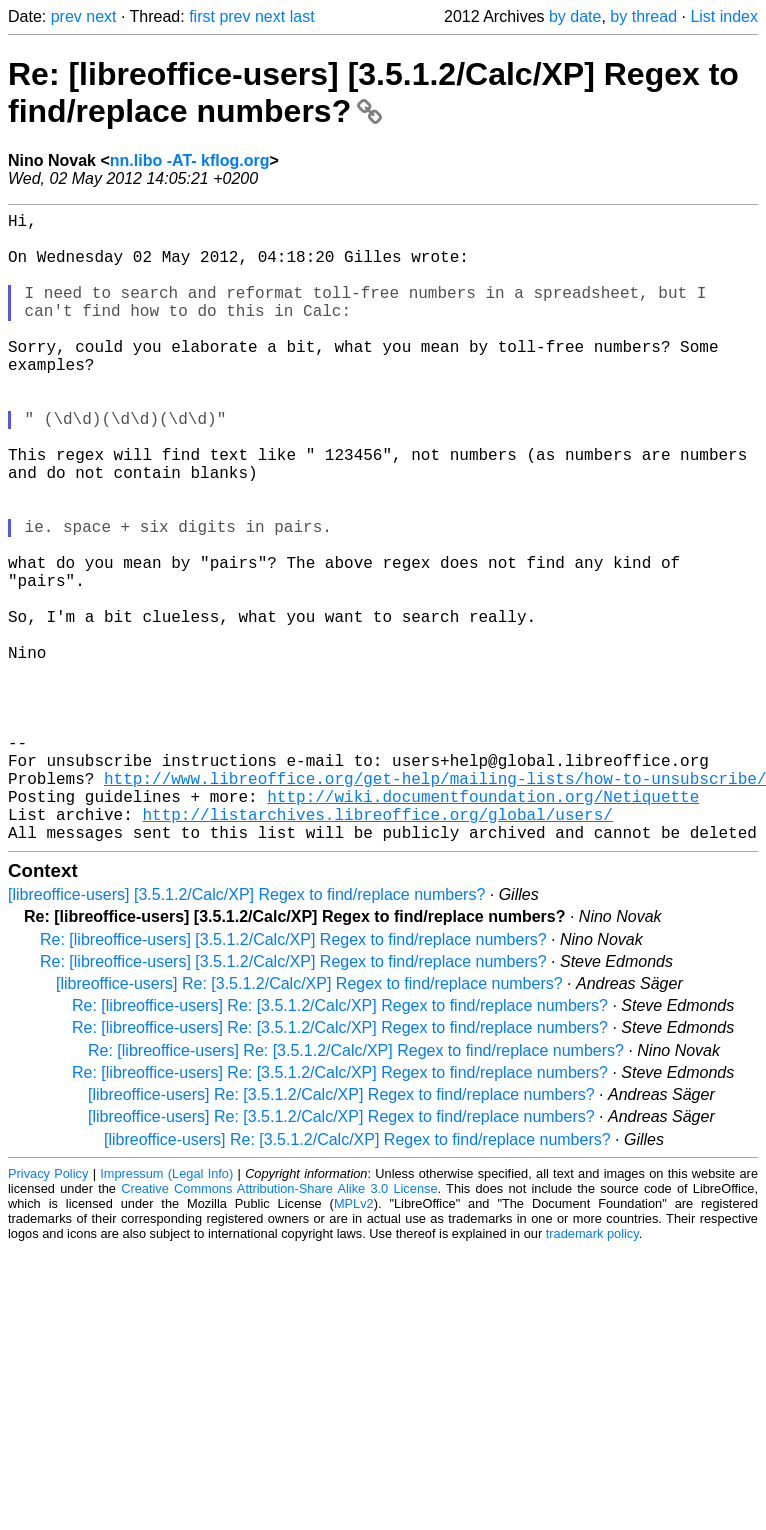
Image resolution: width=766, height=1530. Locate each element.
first (202, 16)
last (302, 16)
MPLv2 (354, 1343)
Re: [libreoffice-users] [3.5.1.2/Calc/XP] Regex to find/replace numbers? (373, 92)
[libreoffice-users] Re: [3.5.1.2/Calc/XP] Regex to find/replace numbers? (309, 1123)
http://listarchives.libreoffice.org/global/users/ (377, 950)
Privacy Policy (48, 1313)
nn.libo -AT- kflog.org (190, 160)
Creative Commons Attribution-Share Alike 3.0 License (279, 1328)
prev (66, 16)
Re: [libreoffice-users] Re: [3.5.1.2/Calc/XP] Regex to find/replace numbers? (340, 1145)
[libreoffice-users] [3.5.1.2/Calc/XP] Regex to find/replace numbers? (246, 1034)
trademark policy (592, 1373)
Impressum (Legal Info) (166, 1313)
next (101, 16)
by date (575, 16)
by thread (643, 16)
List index (724, 16)
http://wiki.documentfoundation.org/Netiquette (483, 928)
